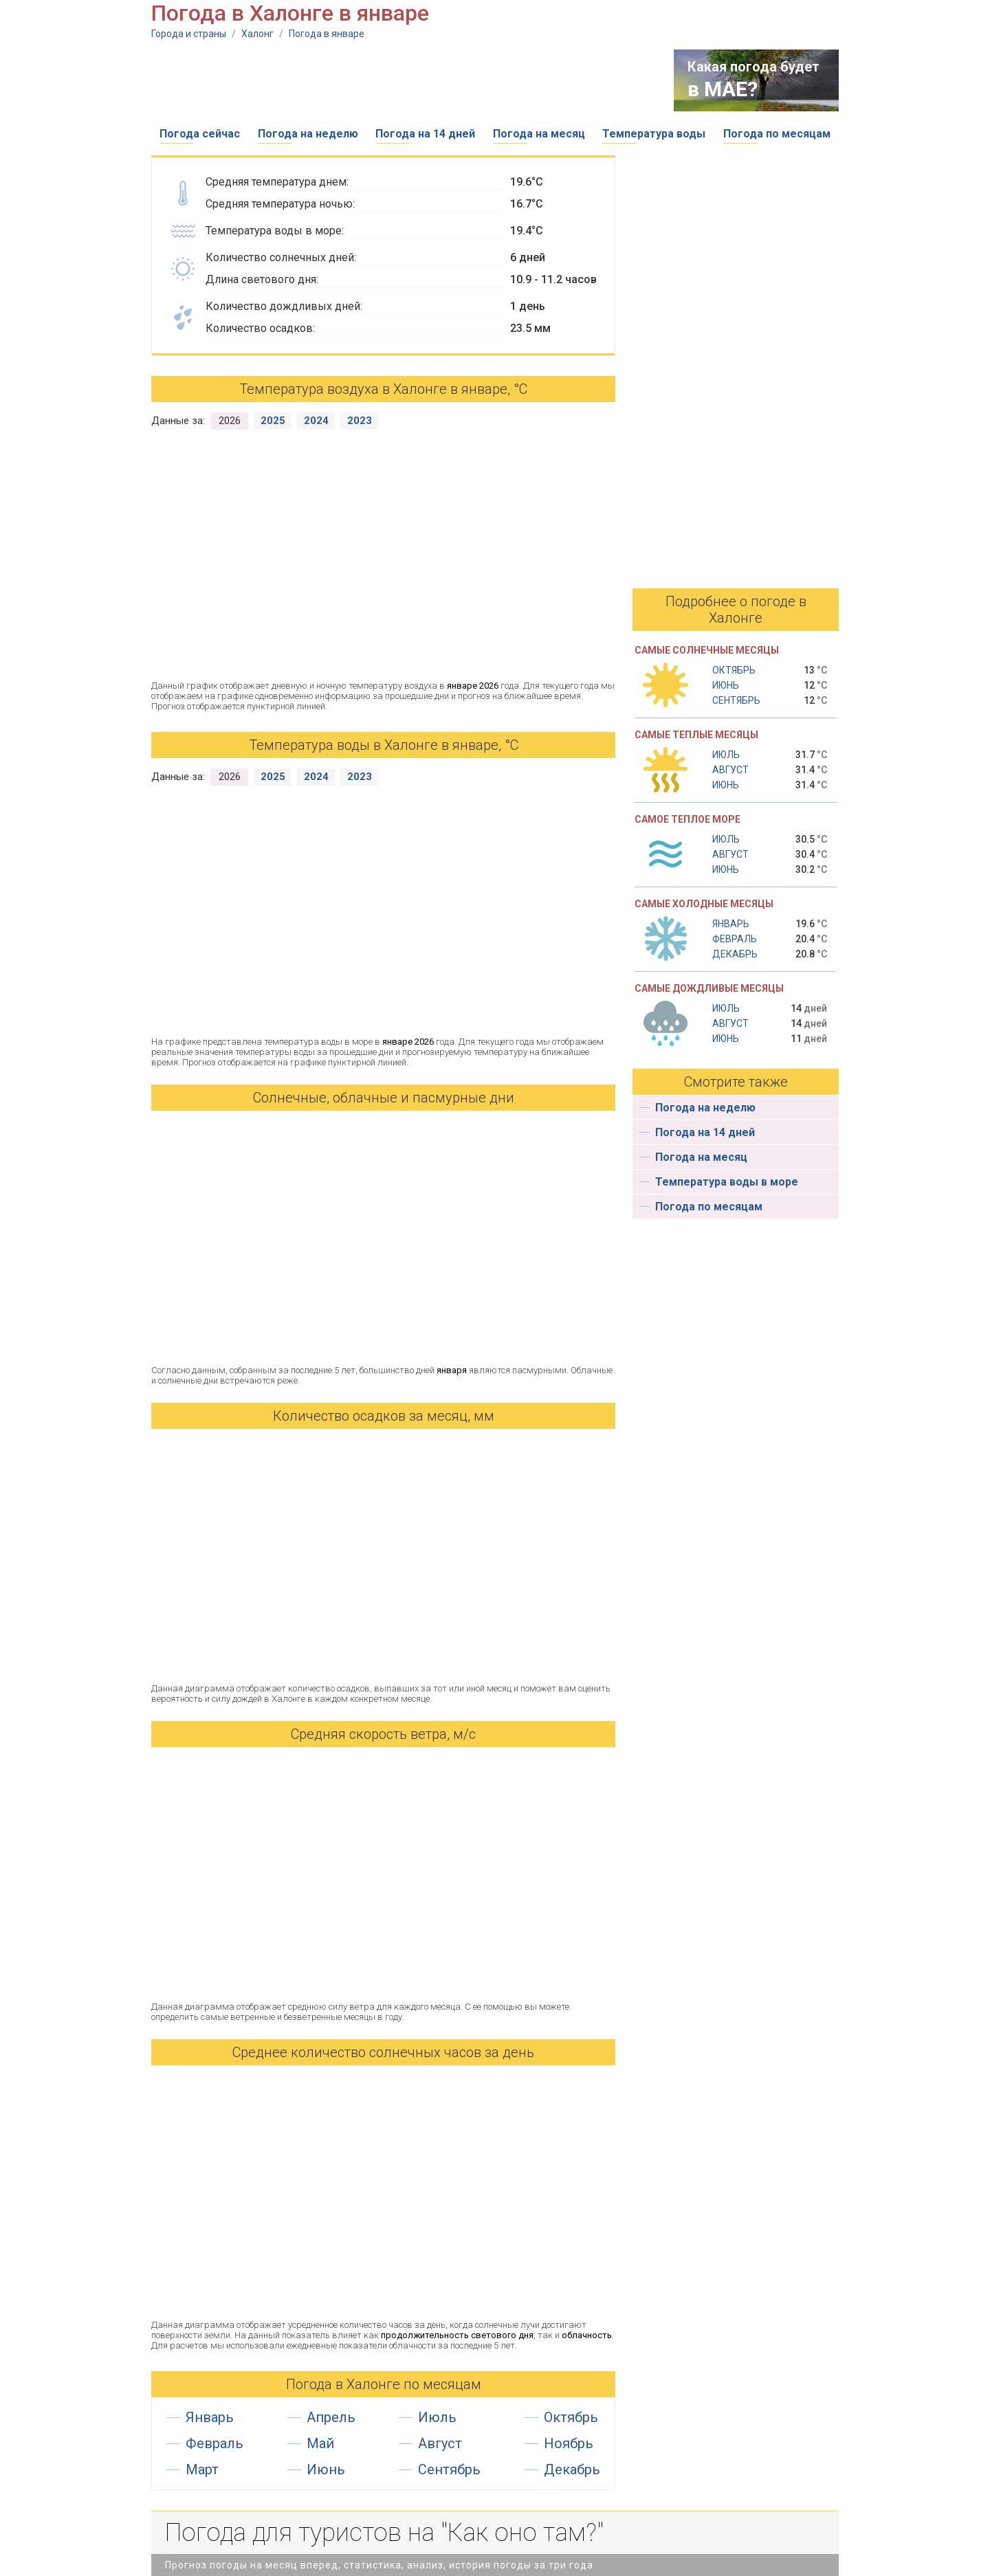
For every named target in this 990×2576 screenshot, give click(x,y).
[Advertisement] (401, 80)
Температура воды (653, 133)
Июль (437, 2417)
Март (202, 2469)
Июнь (326, 2469)
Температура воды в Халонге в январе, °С (383, 745)
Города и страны (188, 33)
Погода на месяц (539, 133)
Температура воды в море (726, 1181)
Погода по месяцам (776, 133)
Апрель (331, 2417)
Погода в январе (326, 33)
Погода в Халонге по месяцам (383, 2384)
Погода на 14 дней (425, 133)
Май (320, 2443)
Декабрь (572, 2469)
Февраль (214, 2443)
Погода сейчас (200, 133)
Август (440, 2443)
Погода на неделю (308, 133)
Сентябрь (449, 2469)
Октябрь (571, 2417)
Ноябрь (568, 2443)
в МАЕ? (723, 89)
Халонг (257, 33)
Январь (210, 2417)
